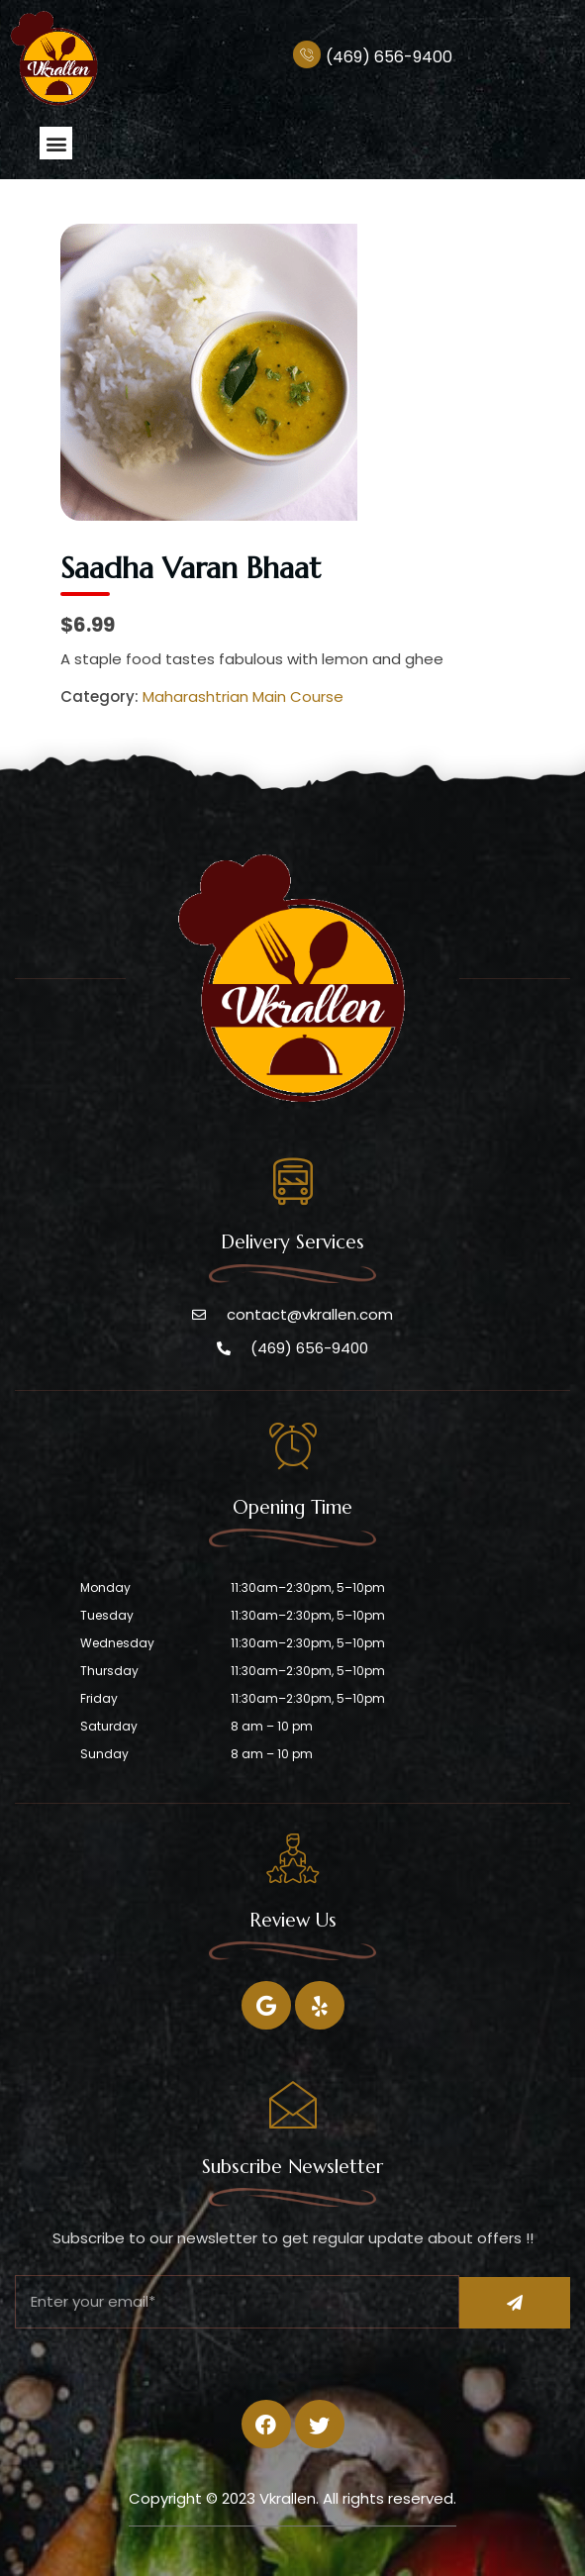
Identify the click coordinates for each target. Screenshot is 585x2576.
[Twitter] (319, 2005)
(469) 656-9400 (389, 57)
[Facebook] (266, 2005)
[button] (56, 143)
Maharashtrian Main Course (243, 696)
